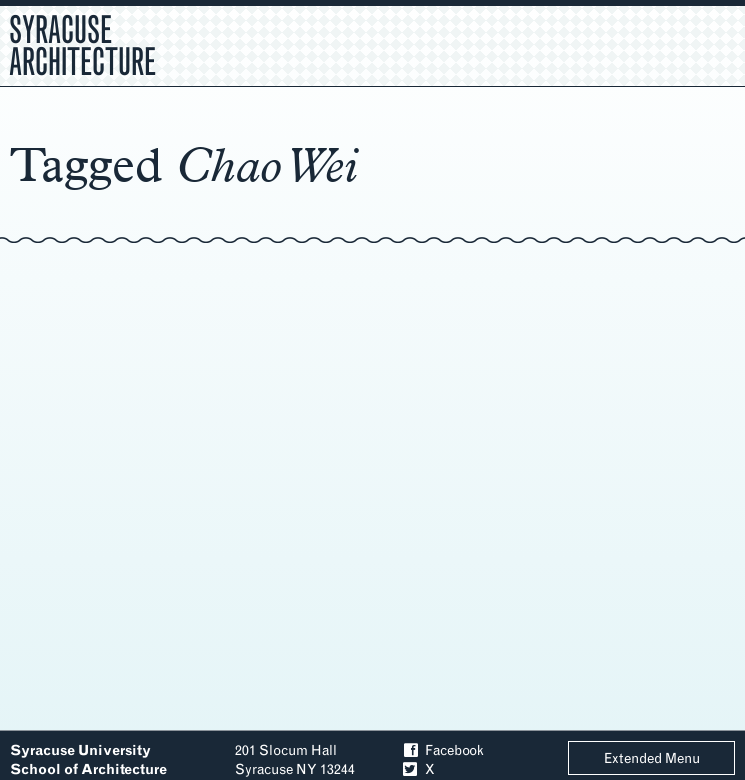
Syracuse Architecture (82, 43)
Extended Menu (652, 758)
